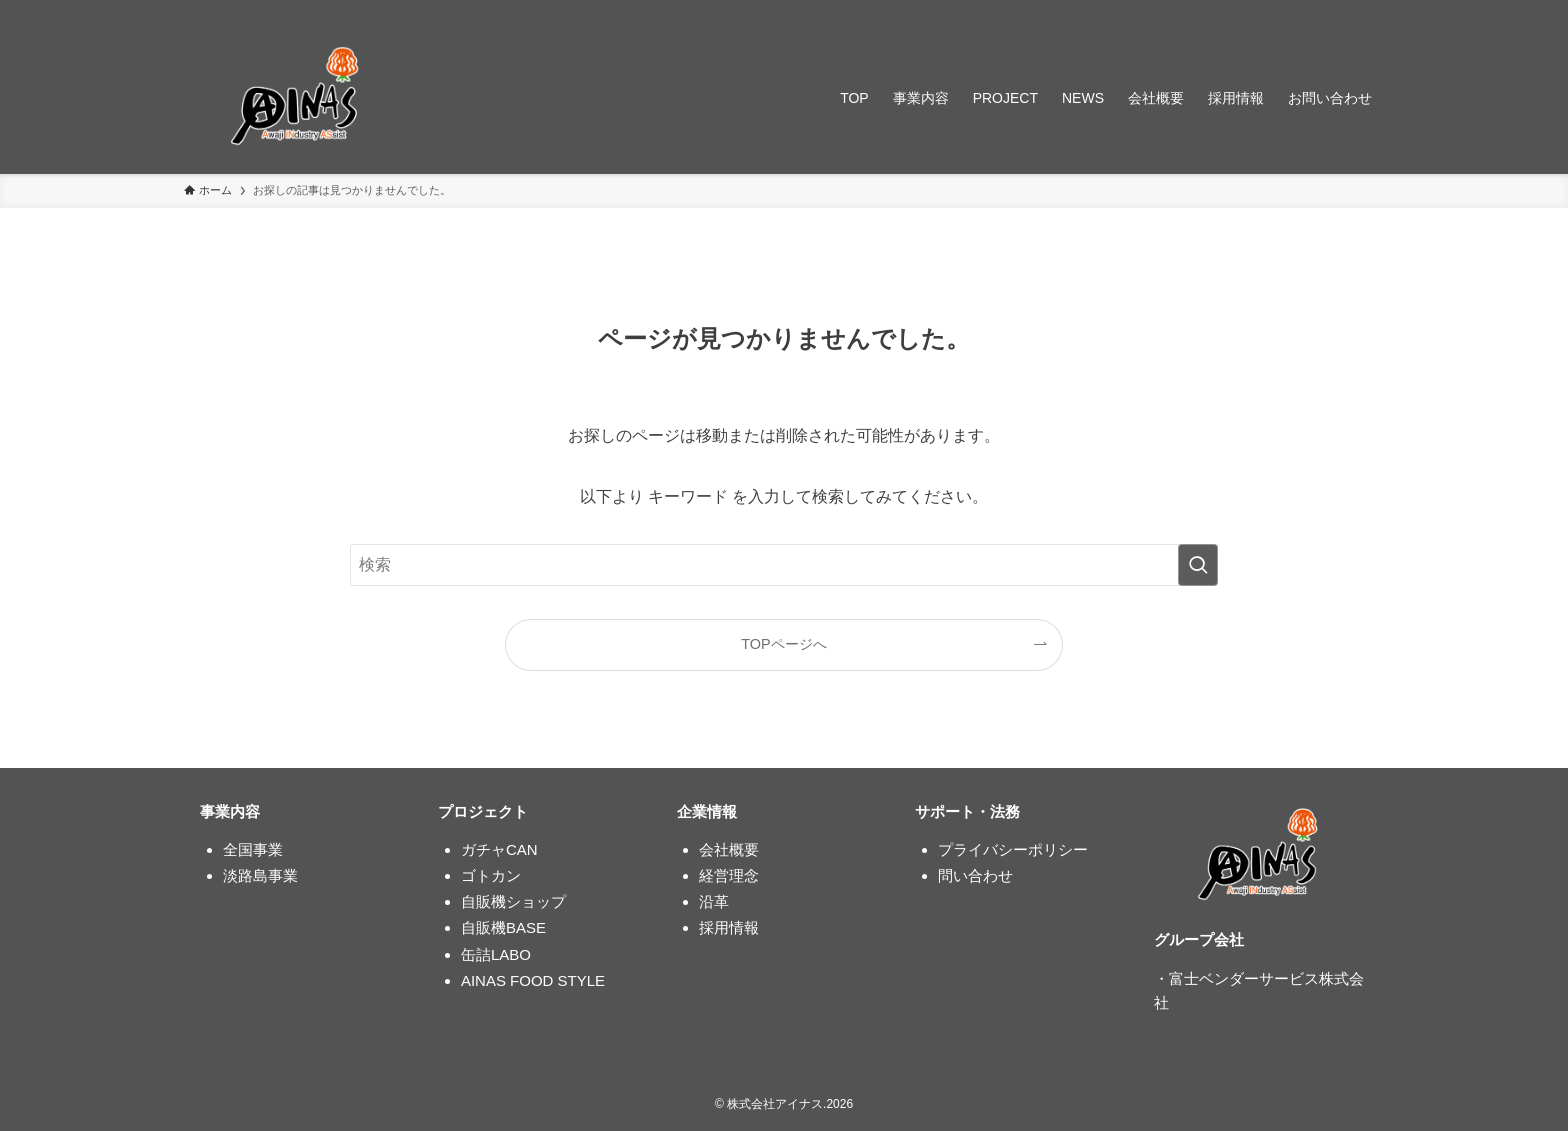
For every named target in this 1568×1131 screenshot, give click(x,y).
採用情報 (729, 927)
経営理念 (729, 875)
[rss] (1345, 11)
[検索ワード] (784, 565)
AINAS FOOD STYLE (533, 980)
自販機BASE (503, 927)
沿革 (714, 901)
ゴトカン (491, 875)
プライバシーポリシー (1013, 849)
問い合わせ (975, 875)
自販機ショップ (513, 901)
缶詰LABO (496, 954)
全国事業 (253, 849)
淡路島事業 (260, 875)
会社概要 (729, 849)
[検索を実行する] (1198, 565)
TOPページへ (783, 644)
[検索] (1371, 11)
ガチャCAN (499, 849)
